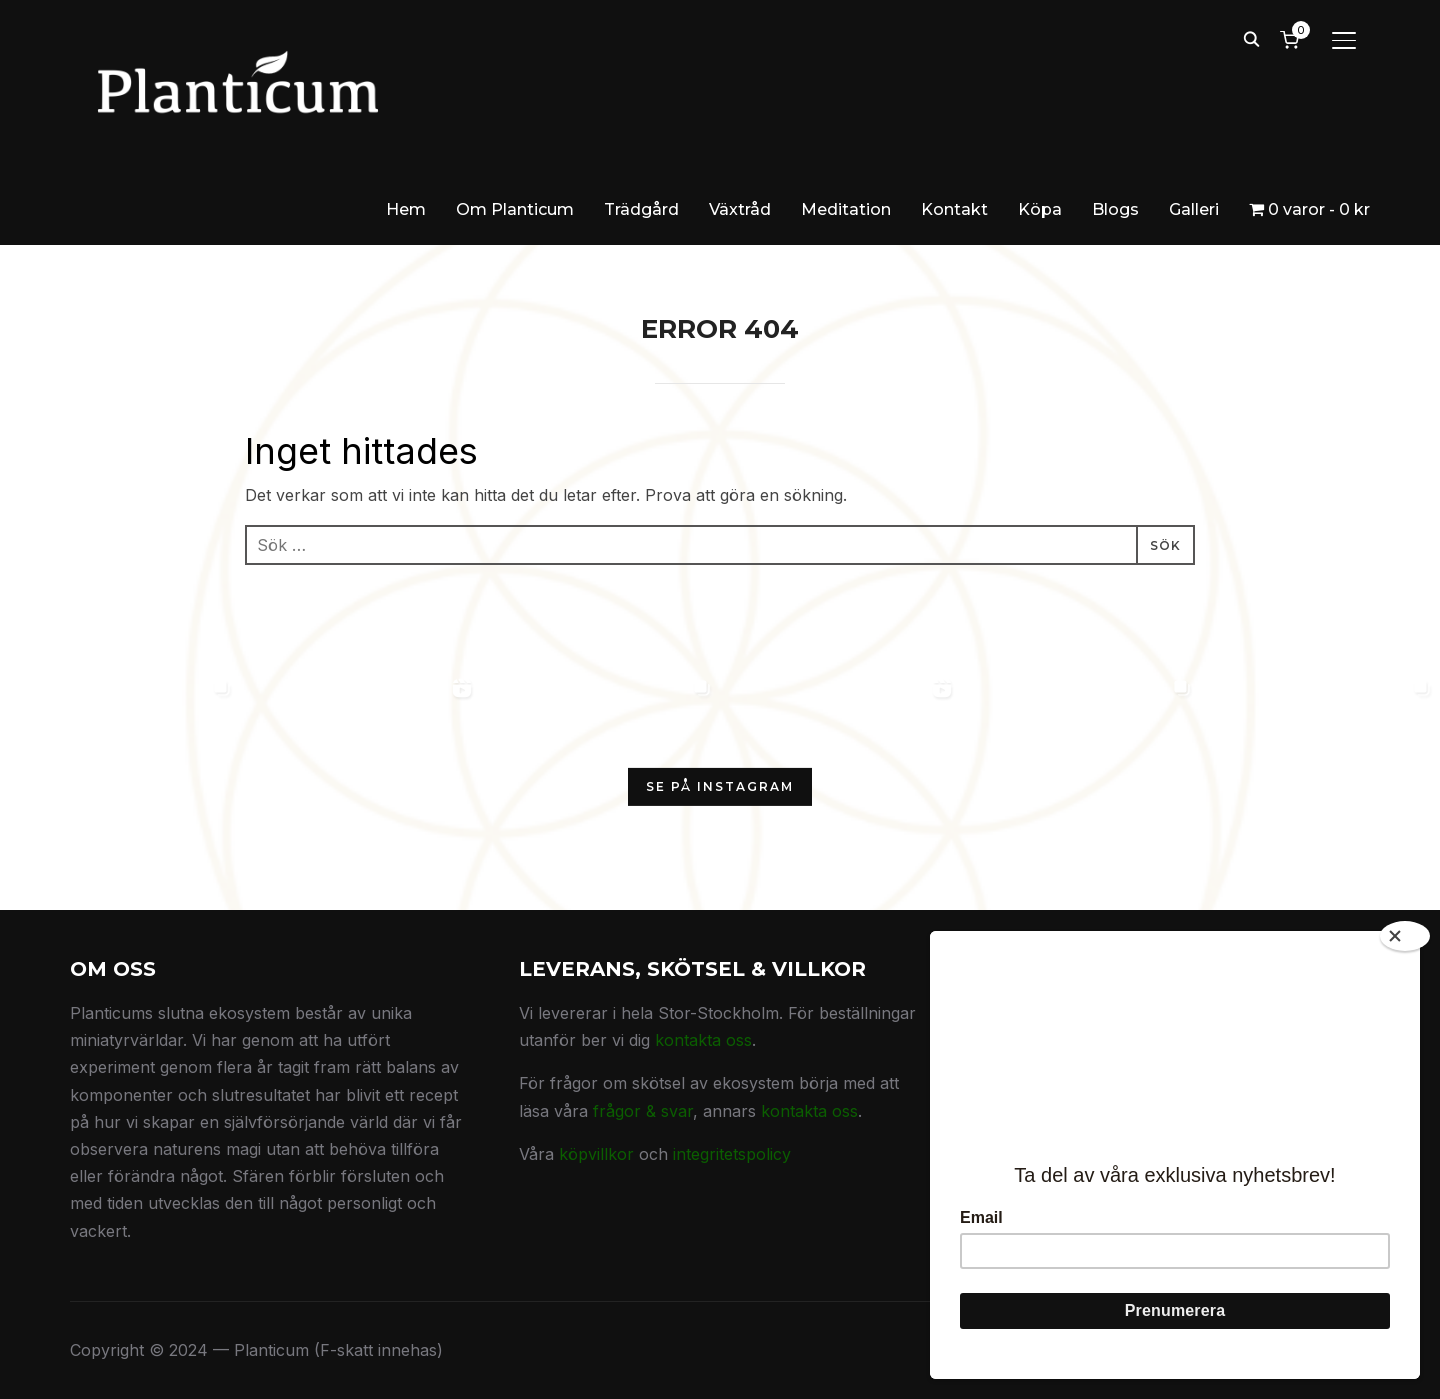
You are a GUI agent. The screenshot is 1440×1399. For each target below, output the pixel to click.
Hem (406, 209)
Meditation (846, 209)
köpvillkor (596, 1154)
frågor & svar (643, 1111)
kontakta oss (703, 1040)
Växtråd (740, 209)
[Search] (1251, 38)
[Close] (1405, 936)
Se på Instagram (720, 786)
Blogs (1115, 209)
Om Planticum (515, 209)
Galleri (1194, 209)
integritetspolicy (732, 1154)
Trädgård (641, 209)
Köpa (1040, 209)
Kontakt (954, 209)
